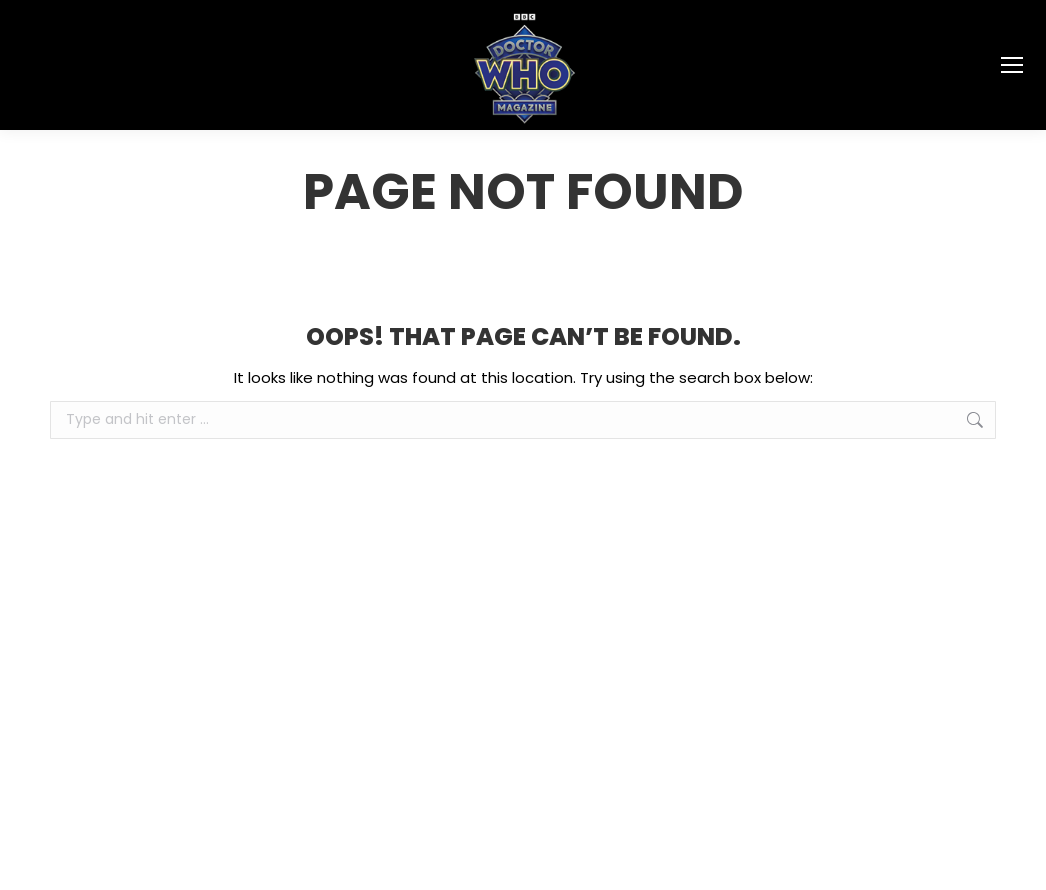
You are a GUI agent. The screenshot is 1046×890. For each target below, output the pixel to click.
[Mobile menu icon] (1012, 65)
